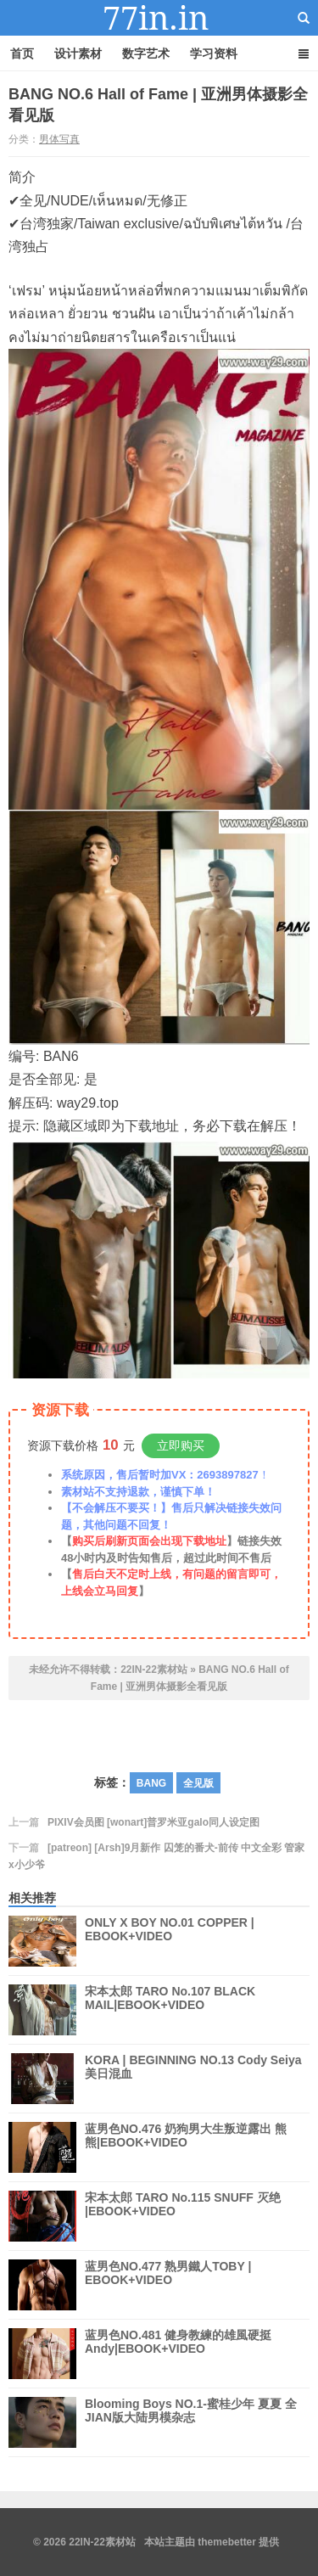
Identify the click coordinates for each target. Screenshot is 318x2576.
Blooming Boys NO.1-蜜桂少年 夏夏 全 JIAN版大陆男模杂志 (191, 2422)
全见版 (198, 1783)
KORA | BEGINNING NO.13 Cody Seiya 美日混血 (193, 2078)
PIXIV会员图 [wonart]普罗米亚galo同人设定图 (153, 1822)
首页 (22, 53)
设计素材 (78, 53)
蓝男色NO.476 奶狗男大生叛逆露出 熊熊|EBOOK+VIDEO (186, 2147)
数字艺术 (146, 53)
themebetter (227, 2542)
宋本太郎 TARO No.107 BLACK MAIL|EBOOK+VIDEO (170, 2009)
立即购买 (180, 1445)
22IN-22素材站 (159, 18)
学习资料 (213, 53)
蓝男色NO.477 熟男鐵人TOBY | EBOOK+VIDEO (168, 2284)
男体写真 (59, 139)
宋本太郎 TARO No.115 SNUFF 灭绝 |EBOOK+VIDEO (183, 2216)
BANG (151, 1783)
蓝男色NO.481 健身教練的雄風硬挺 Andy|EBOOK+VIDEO (178, 2353)
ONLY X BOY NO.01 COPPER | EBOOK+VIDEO (169, 1941)
